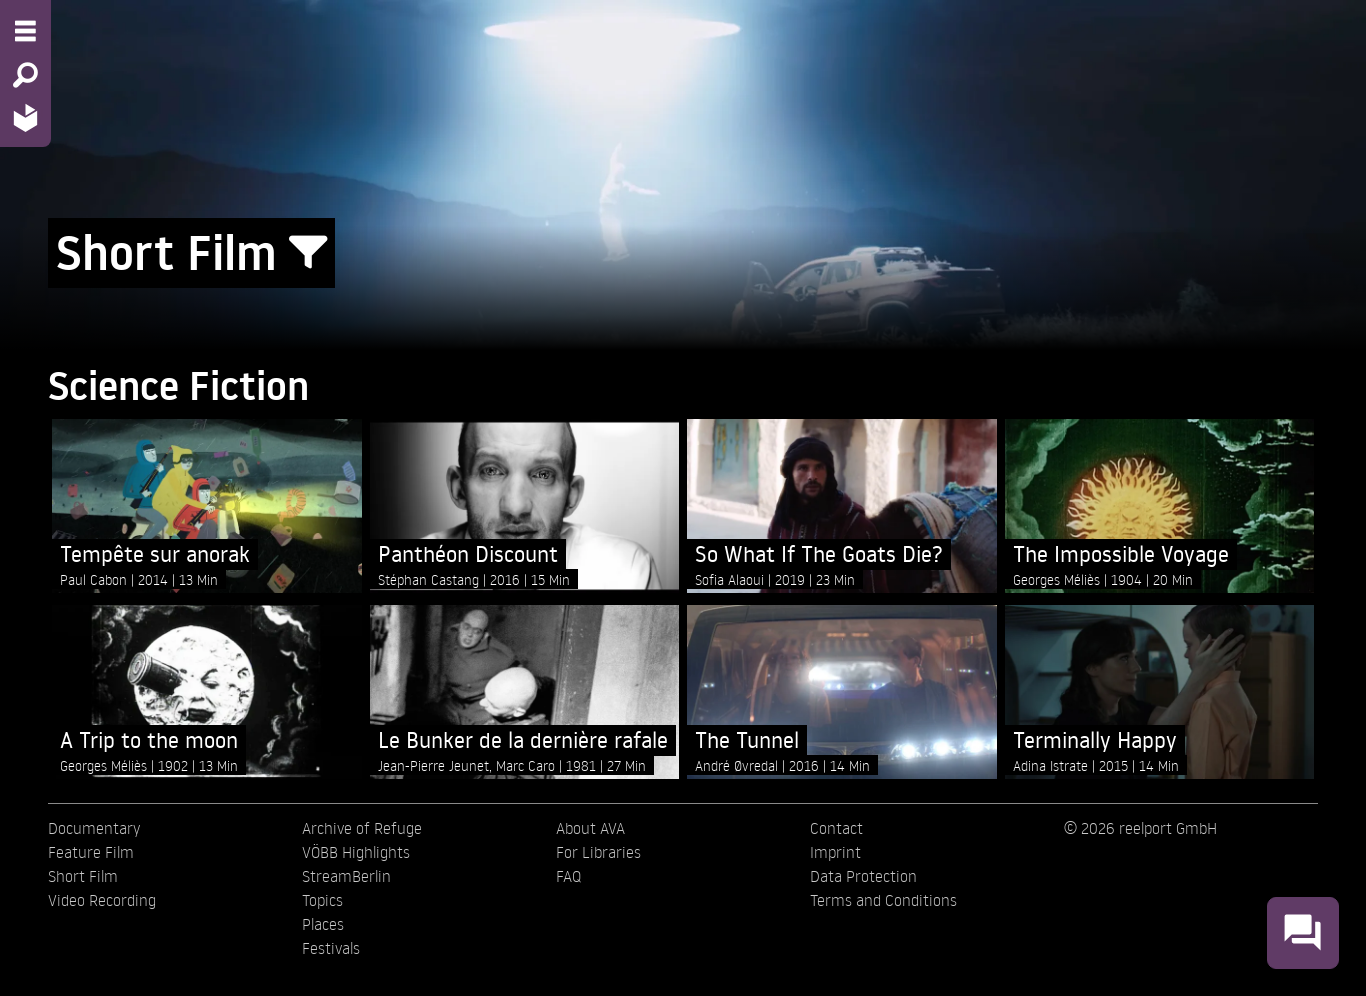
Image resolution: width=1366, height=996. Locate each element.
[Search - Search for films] (25, 75)
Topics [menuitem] (322, 900)
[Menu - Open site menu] (25, 31)
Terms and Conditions (883, 900)
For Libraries (598, 852)
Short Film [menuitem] (83, 876)
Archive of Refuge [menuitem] (362, 828)
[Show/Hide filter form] (308, 253)
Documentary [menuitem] (94, 828)
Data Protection (863, 876)
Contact (836, 828)
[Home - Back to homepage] (25, 117)
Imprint (835, 852)
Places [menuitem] (323, 924)
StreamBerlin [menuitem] (346, 876)
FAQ (568, 876)
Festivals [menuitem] (331, 948)
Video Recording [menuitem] (102, 900)
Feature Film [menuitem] (91, 852)
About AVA (590, 828)
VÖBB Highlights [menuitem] (356, 852)
